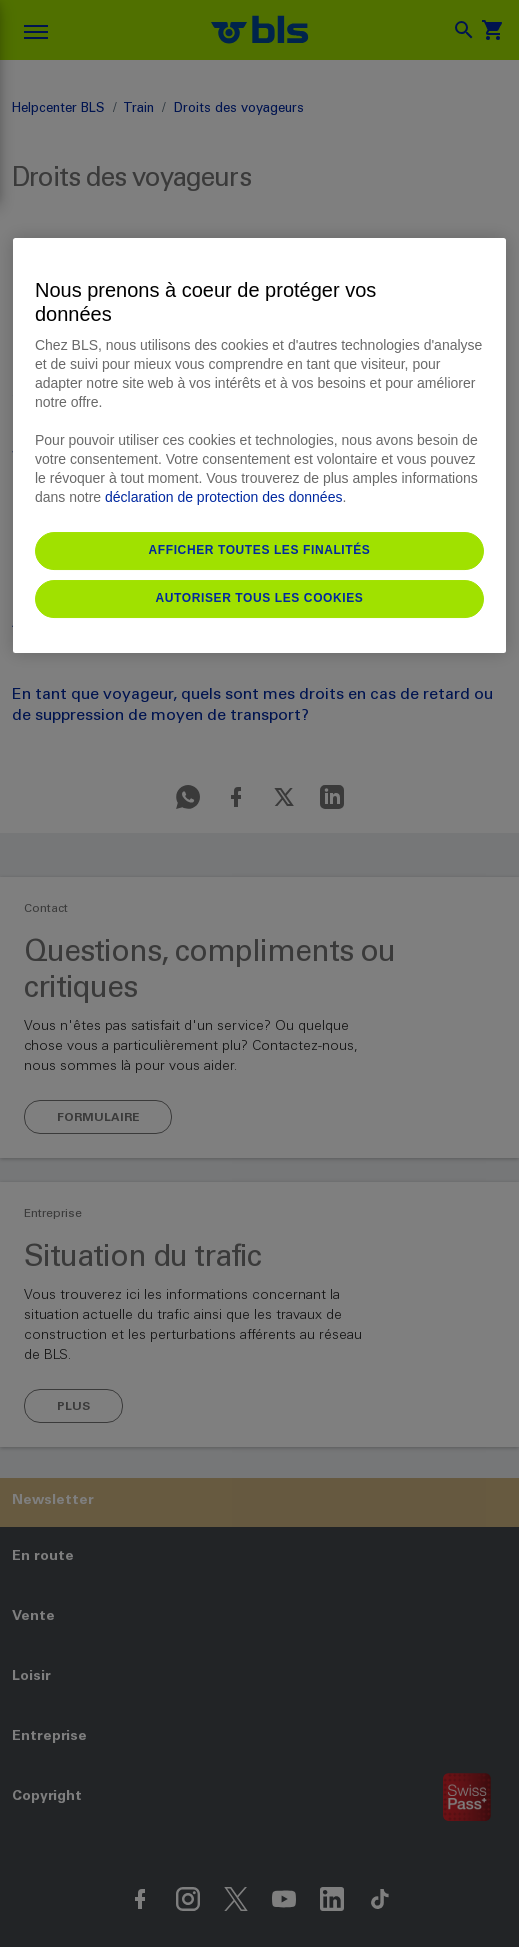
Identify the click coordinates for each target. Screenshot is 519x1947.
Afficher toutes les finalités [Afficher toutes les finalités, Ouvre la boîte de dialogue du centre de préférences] (260, 550)
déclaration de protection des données (223, 497)
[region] (259, 445)
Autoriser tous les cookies (260, 598)
